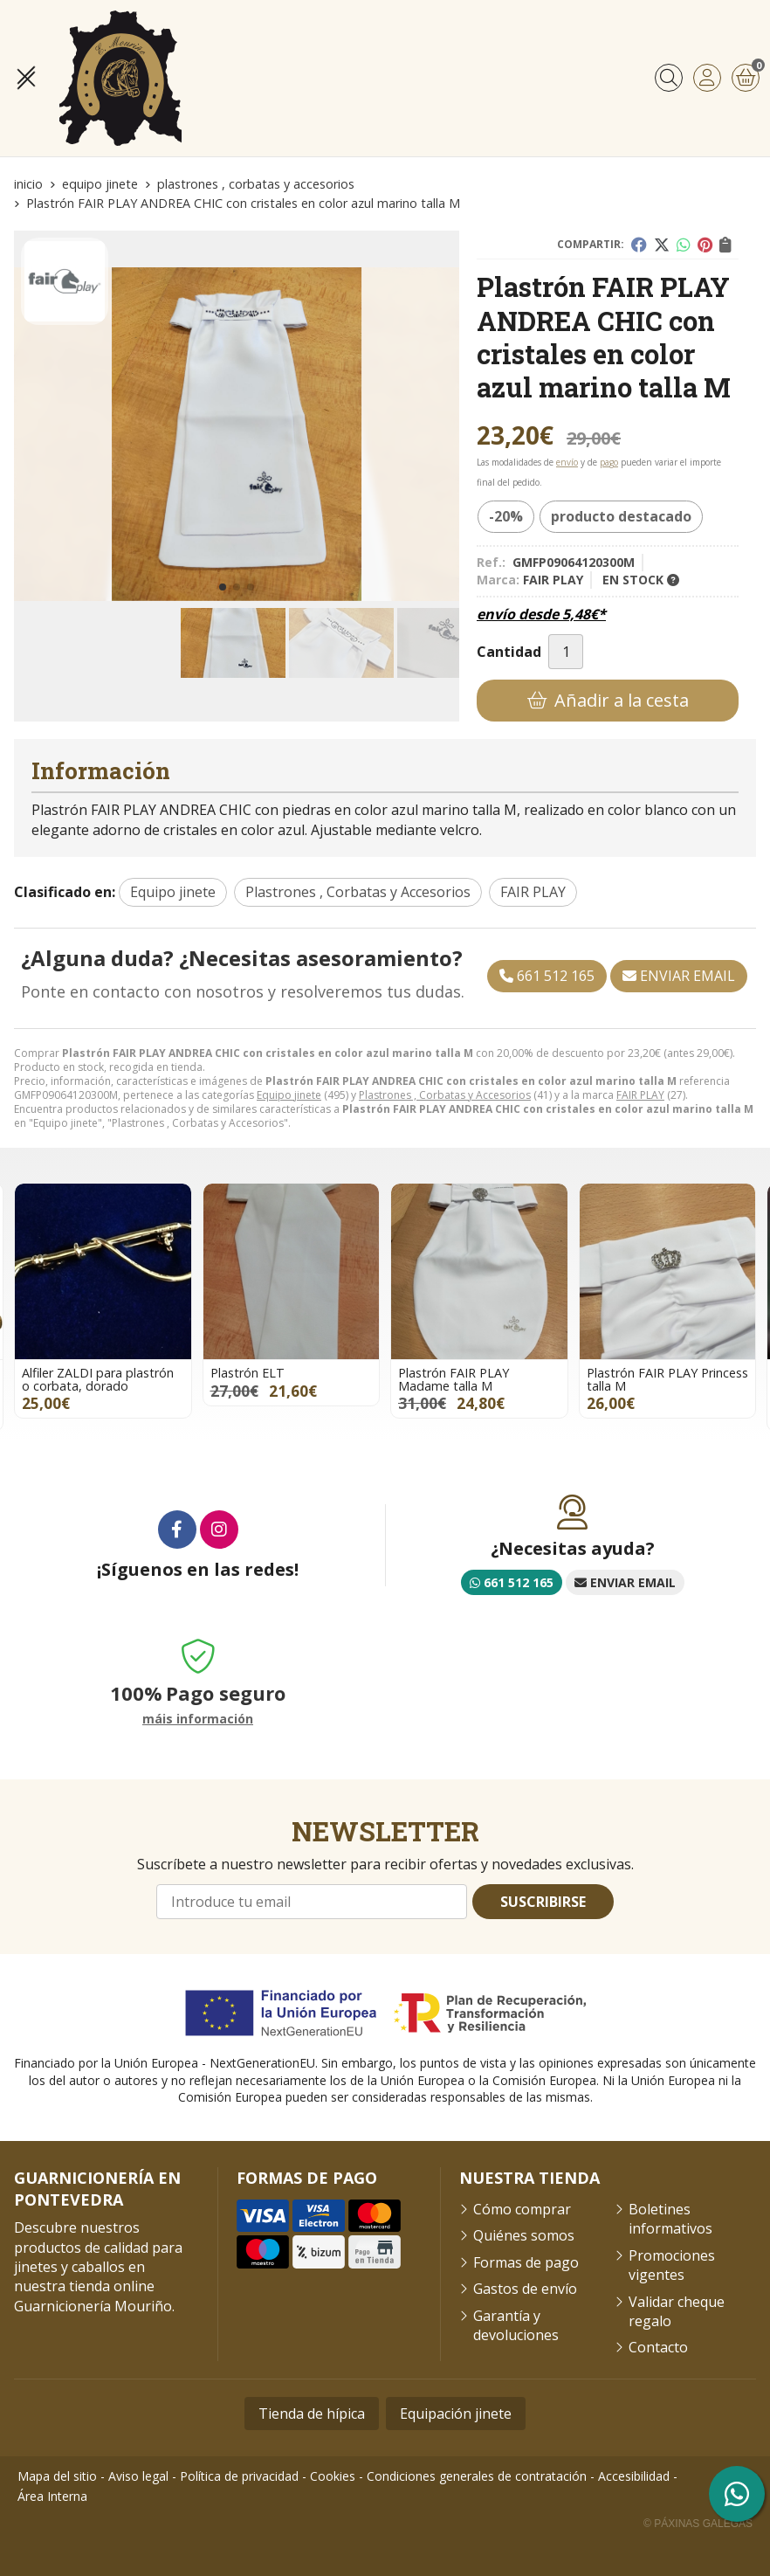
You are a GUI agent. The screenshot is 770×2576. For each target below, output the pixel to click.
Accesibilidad (634, 2476)
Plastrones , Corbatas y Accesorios (445, 1095)
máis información (197, 1719)
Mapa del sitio (57, 2476)
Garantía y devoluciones (516, 2325)
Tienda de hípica (311, 2413)
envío (567, 462)
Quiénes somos (523, 2235)
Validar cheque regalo (677, 2311)
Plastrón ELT (247, 1372)
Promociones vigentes (672, 2265)
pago (609, 462)
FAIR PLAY (640, 1095)
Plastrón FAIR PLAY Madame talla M (453, 1378)
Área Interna (52, 2496)
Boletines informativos (670, 2219)
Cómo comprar (522, 2209)
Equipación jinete (456, 2413)
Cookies (332, 2476)
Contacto (658, 2347)
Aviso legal (138, 2476)
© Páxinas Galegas (698, 2523)
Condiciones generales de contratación (477, 2476)
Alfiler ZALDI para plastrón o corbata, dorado (98, 1378)
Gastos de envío (525, 2288)
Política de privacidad (239, 2476)
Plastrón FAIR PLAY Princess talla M (667, 1378)
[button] (222, 587)
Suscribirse (543, 1901)
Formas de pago (526, 2262)
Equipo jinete (289, 1095)
